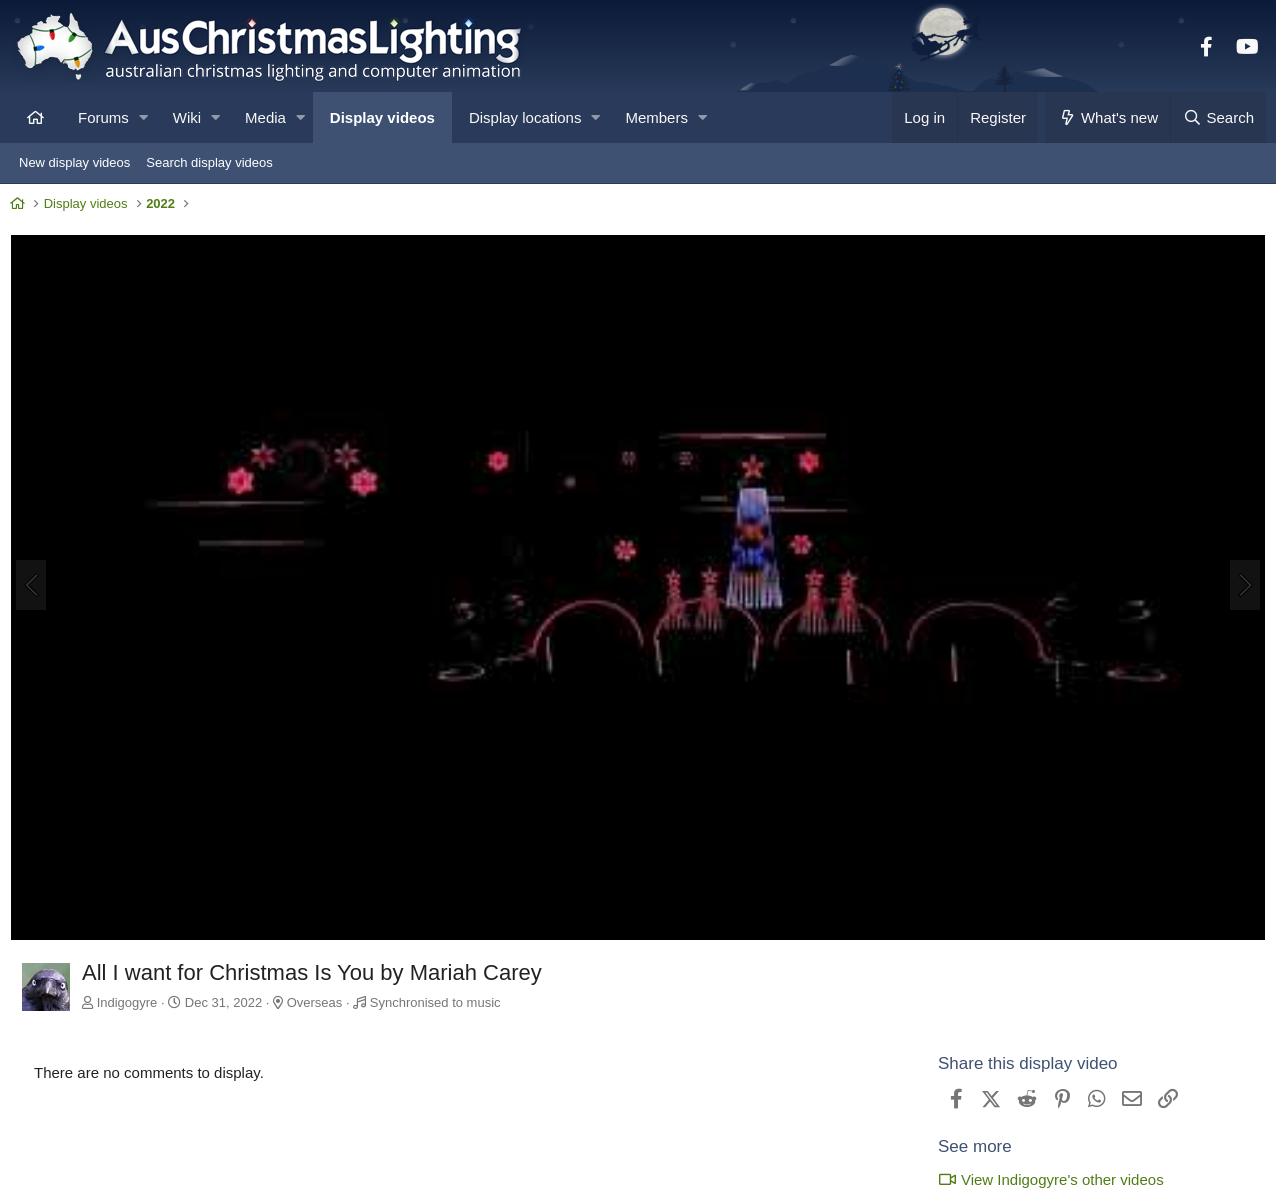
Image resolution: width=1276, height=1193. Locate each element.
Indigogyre (132, 1002)
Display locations (525, 117)
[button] (143, 117)
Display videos (382, 117)
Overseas (320, 1002)
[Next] (1240, 588)
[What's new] (1107, 117)
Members (656, 117)
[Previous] (36, 588)
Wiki (187, 117)
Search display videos (209, 162)
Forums (103, 117)
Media (265, 117)
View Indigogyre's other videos (1046, 1178)
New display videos (74, 162)
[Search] (1218, 117)
